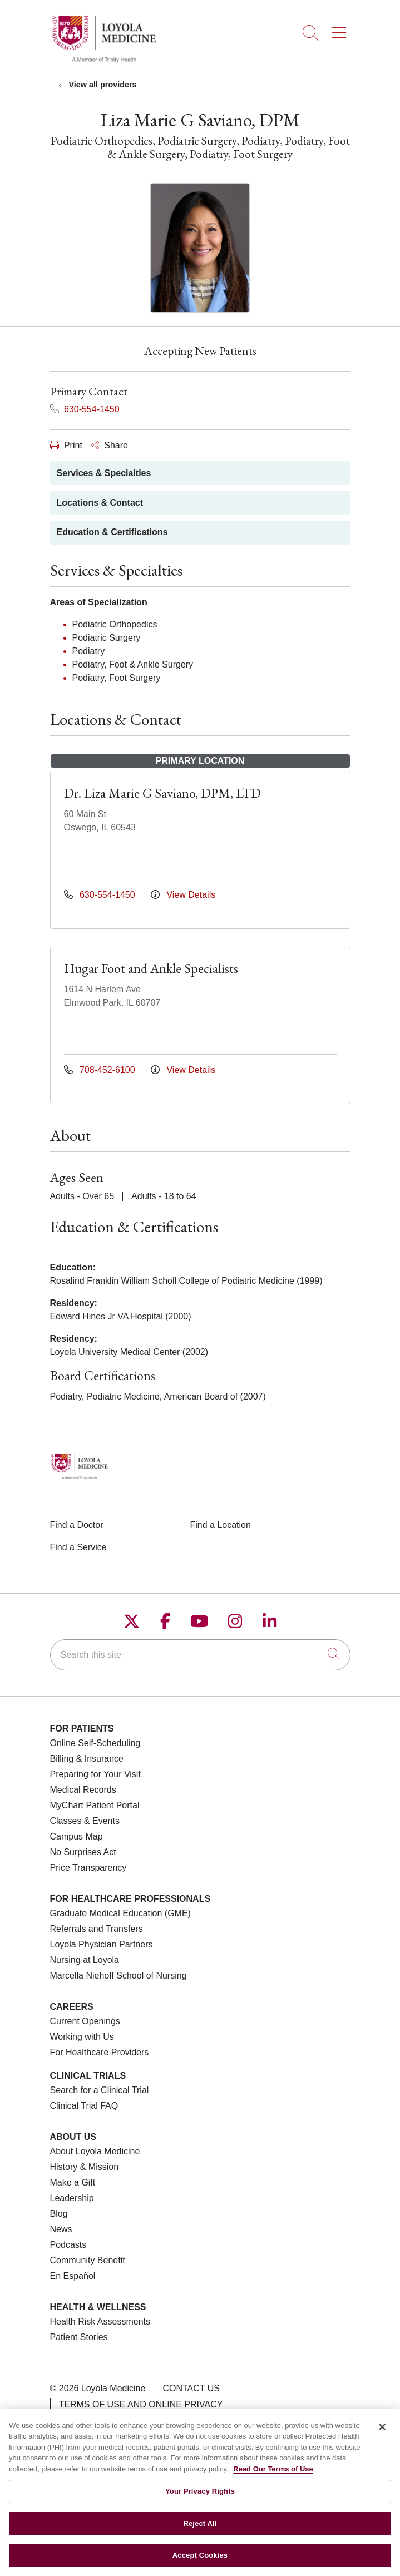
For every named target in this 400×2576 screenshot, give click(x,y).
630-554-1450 (85, 409)
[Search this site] (200, 1654)
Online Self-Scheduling (95, 1743)
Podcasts (68, 2244)
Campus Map (76, 1836)
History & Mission (84, 2167)
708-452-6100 (101, 1070)
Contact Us (191, 2388)
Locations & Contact (100, 502)
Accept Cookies (200, 2562)
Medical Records (83, 1789)
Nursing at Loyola (85, 1960)
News (61, 2229)
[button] (341, 29)
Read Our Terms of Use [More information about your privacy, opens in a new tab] (273, 2475)
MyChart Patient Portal (95, 1805)
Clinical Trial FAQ (84, 2105)
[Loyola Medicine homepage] (104, 61)
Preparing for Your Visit (95, 1774)
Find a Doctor (76, 1525)
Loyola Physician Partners (101, 1944)
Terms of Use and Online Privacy (141, 2404)
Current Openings (85, 2021)
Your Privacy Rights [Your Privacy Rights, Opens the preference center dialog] (200, 2498)
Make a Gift (73, 2182)
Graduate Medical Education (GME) (120, 1913)
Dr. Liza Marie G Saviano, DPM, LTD (162, 793)
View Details (183, 894)
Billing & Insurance (87, 1758)
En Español (73, 2276)
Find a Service (78, 1547)
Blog (59, 2213)
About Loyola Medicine (95, 2151)
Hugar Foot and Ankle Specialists (151, 968)
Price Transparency (88, 1867)
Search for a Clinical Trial (99, 2090)
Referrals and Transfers (96, 1929)
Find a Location (220, 1525)
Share (109, 445)
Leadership (72, 2198)
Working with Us (82, 2036)
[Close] (382, 2433)
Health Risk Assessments (100, 2321)
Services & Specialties (104, 473)
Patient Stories (79, 2337)
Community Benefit (87, 2260)
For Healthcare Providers (99, 2052)
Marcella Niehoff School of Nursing (118, 1975)
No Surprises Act (83, 1852)
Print (66, 445)
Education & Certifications (112, 532)
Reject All (199, 2530)
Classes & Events (85, 1821)
